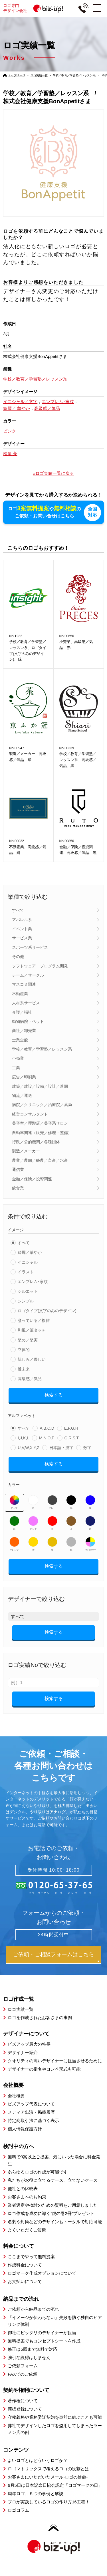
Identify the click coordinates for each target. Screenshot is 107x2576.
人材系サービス (26, 1002)
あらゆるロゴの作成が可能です (38, 2171)
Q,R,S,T (71, 1437)
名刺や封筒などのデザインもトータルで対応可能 (55, 2221)
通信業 (18, 1169)
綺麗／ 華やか (16, 408)
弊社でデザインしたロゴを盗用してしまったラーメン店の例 (55, 2428)
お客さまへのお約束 (27, 2196)
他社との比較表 (23, 2187)
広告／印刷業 (24, 1076)
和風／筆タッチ (32, 1329)
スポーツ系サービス (30, 947)
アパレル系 (22, 919)
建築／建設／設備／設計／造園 (40, 1085)
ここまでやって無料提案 (31, 2256)
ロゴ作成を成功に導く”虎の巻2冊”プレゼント (51, 2212)
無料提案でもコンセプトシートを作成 (44, 2340)
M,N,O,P (46, 1437)
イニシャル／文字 (20, 401)
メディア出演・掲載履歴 (31, 2111)
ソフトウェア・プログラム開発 (40, 965)
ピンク (33, 1523)
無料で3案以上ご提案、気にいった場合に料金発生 (54, 2159)
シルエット (28, 1290)
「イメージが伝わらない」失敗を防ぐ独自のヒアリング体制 (55, 2320)
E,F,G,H (71, 1427)
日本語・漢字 (61, 1447)
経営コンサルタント (30, 1113)
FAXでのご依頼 (22, 2373)
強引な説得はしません (29, 2357)
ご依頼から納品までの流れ (33, 2308)
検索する (54, 1394)
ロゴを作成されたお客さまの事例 (40, 2017)
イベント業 (22, 928)
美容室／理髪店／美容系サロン (40, 1122)
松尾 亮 (10, 453)
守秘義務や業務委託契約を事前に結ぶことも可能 (55, 2416)
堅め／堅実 (28, 1339)
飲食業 (18, 1187)
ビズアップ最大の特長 (29, 2043)
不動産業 (20, 993)
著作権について (23, 2400)
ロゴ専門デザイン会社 (35, 8)
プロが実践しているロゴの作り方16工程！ (49, 2501)
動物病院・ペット (28, 1021)
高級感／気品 (30, 1378)
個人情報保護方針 (25, 2128)
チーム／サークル (28, 974)
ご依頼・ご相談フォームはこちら (53, 1954)
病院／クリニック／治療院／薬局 (42, 1104)
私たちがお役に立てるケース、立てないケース (53, 2179)
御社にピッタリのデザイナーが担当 (42, 2332)
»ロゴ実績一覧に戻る (53, 473)
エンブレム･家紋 (33, 1281)
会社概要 (16, 2095)
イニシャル (28, 1261)
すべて (18, 909)
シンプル (26, 1300)
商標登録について (25, 2408)
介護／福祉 (22, 1011)
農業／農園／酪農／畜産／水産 (40, 1159)
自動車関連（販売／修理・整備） (42, 1132)
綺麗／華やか (30, 1252)
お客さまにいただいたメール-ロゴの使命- (48, 2476)
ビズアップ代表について (31, 2103)
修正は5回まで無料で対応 (32, 2348)
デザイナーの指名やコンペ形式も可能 (44, 2068)
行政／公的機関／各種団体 (36, 1141)
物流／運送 (22, 1095)
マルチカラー (90, 1543)
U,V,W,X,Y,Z (28, 1447)
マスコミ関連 (24, 984)
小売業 (18, 1058)
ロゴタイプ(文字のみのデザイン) (47, 1310)
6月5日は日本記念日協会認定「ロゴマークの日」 (55, 2484)
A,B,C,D (47, 1427)
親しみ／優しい (32, 1358)
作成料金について (25, 2264)
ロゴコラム (18, 2509)
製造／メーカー (26, 1150)
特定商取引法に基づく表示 (33, 2119)
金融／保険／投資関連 (32, 1178)
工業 (16, 1067)
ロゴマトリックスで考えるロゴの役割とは (48, 2468)
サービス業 (22, 937)
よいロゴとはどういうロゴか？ (38, 2459)
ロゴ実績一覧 (39, 75)
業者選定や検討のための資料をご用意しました (53, 2204)
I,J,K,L (23, 1437)
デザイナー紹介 (23, 2051)
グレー (52, 1502)
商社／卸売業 (24, 1030)
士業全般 (20, 1039)
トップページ (16, 75)
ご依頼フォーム (23, 2365)
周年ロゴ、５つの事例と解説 (35, 2493)
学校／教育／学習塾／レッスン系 (42, 1048)
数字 (87, 1447)
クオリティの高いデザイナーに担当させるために (55, 2060)
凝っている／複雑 (34, 1320)
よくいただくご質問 (27, 2229)
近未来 (24, 1368)
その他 (18, 956)
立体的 (24, 1349)
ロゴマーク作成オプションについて (42, 2272)
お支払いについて (25, 2280)
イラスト (26, 1271)
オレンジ (14, 1543)
